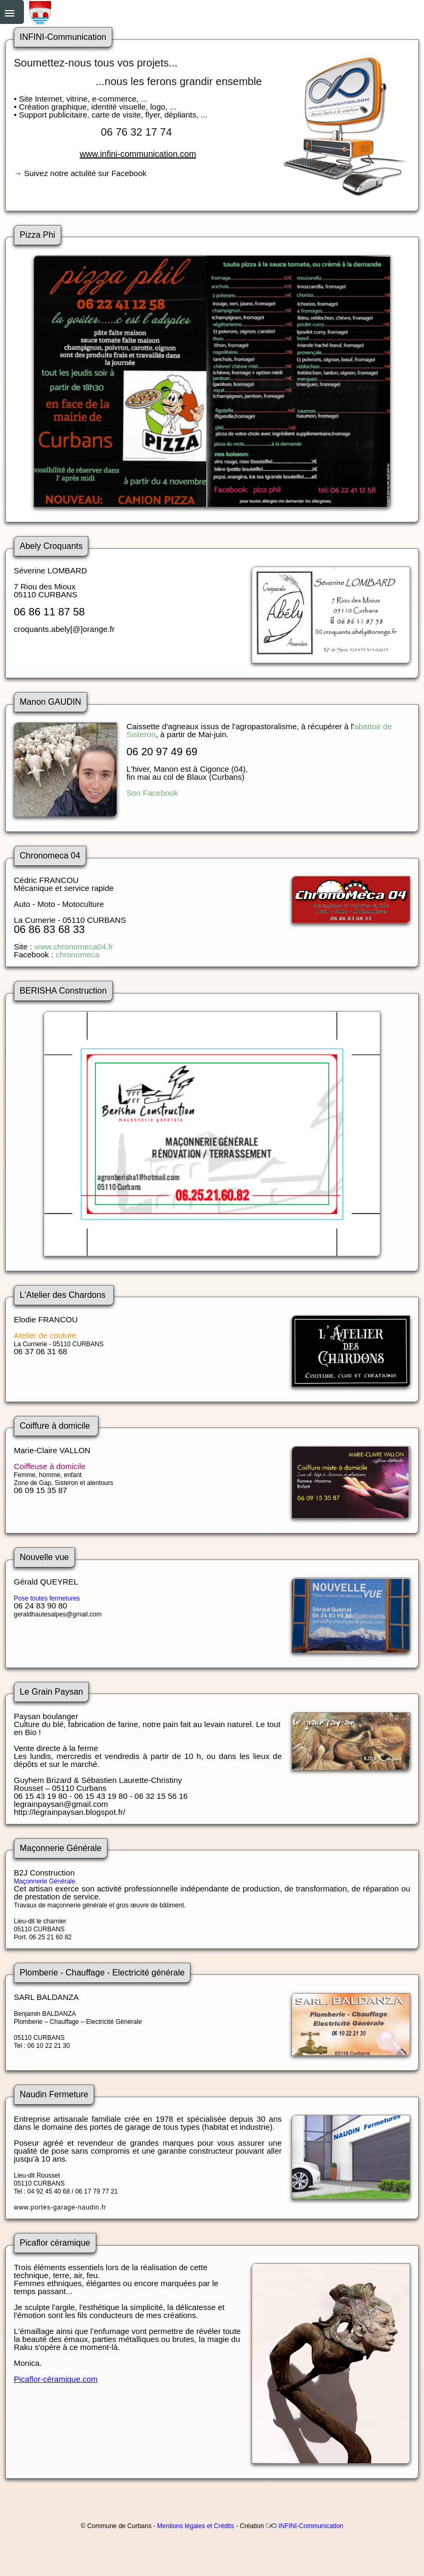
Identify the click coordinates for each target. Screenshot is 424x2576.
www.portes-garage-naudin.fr (60, 2207)
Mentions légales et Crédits (195, 2526)
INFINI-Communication (310, 2526)
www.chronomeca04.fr (73, 946)
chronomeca (77, 954)
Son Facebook (152, 792)
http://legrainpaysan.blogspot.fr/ (69, 1811)
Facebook (128, 173)
